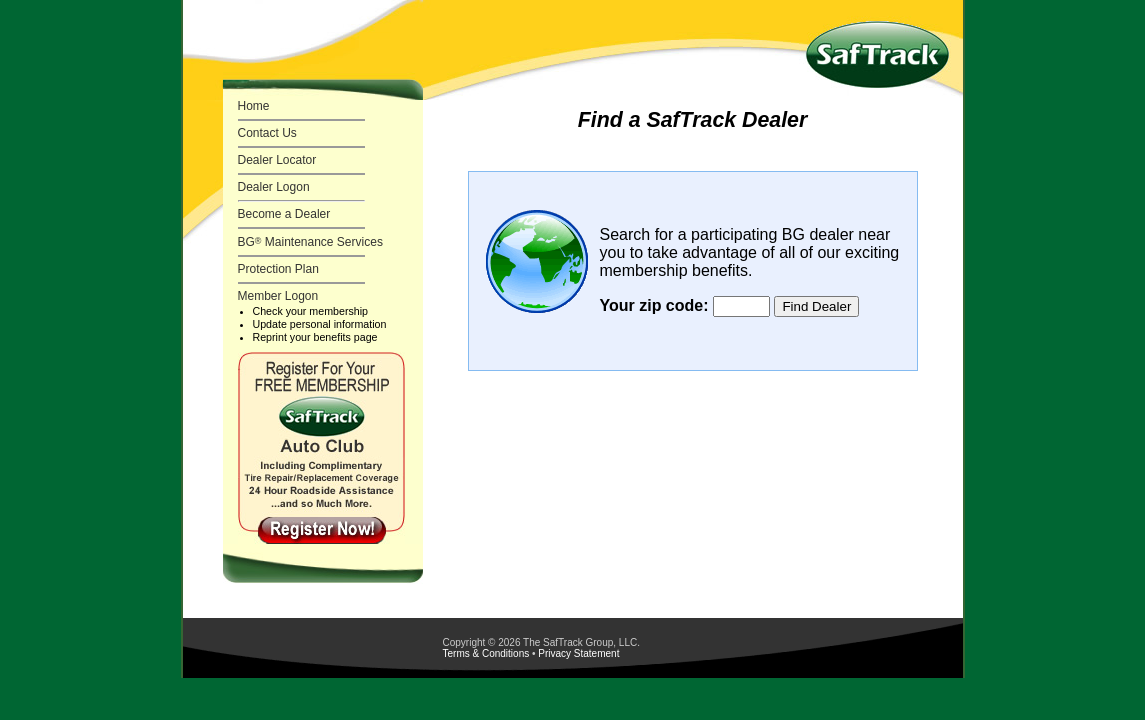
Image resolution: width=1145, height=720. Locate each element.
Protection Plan (278, 269)
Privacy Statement (578, 653)
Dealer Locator (277, 160)
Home (254, 106)
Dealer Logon (274, 187)
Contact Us (267, 133)
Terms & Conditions (486, 653)
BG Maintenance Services (310, 242)
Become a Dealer (284, 214)
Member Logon (278, 296)
